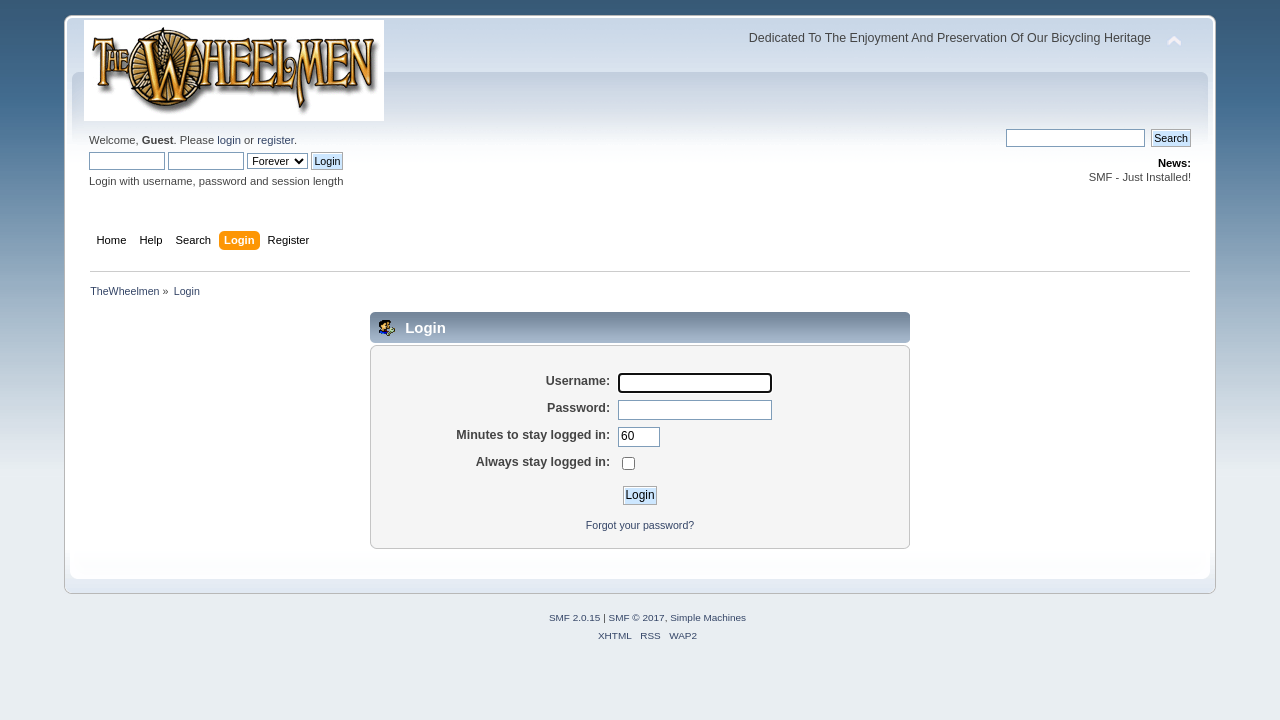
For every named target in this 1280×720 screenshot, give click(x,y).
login (229, 140)
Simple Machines (708, 617)
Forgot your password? (640, 525)
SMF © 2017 (637, 617)
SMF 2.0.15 (575, 617)
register (275, 140)
